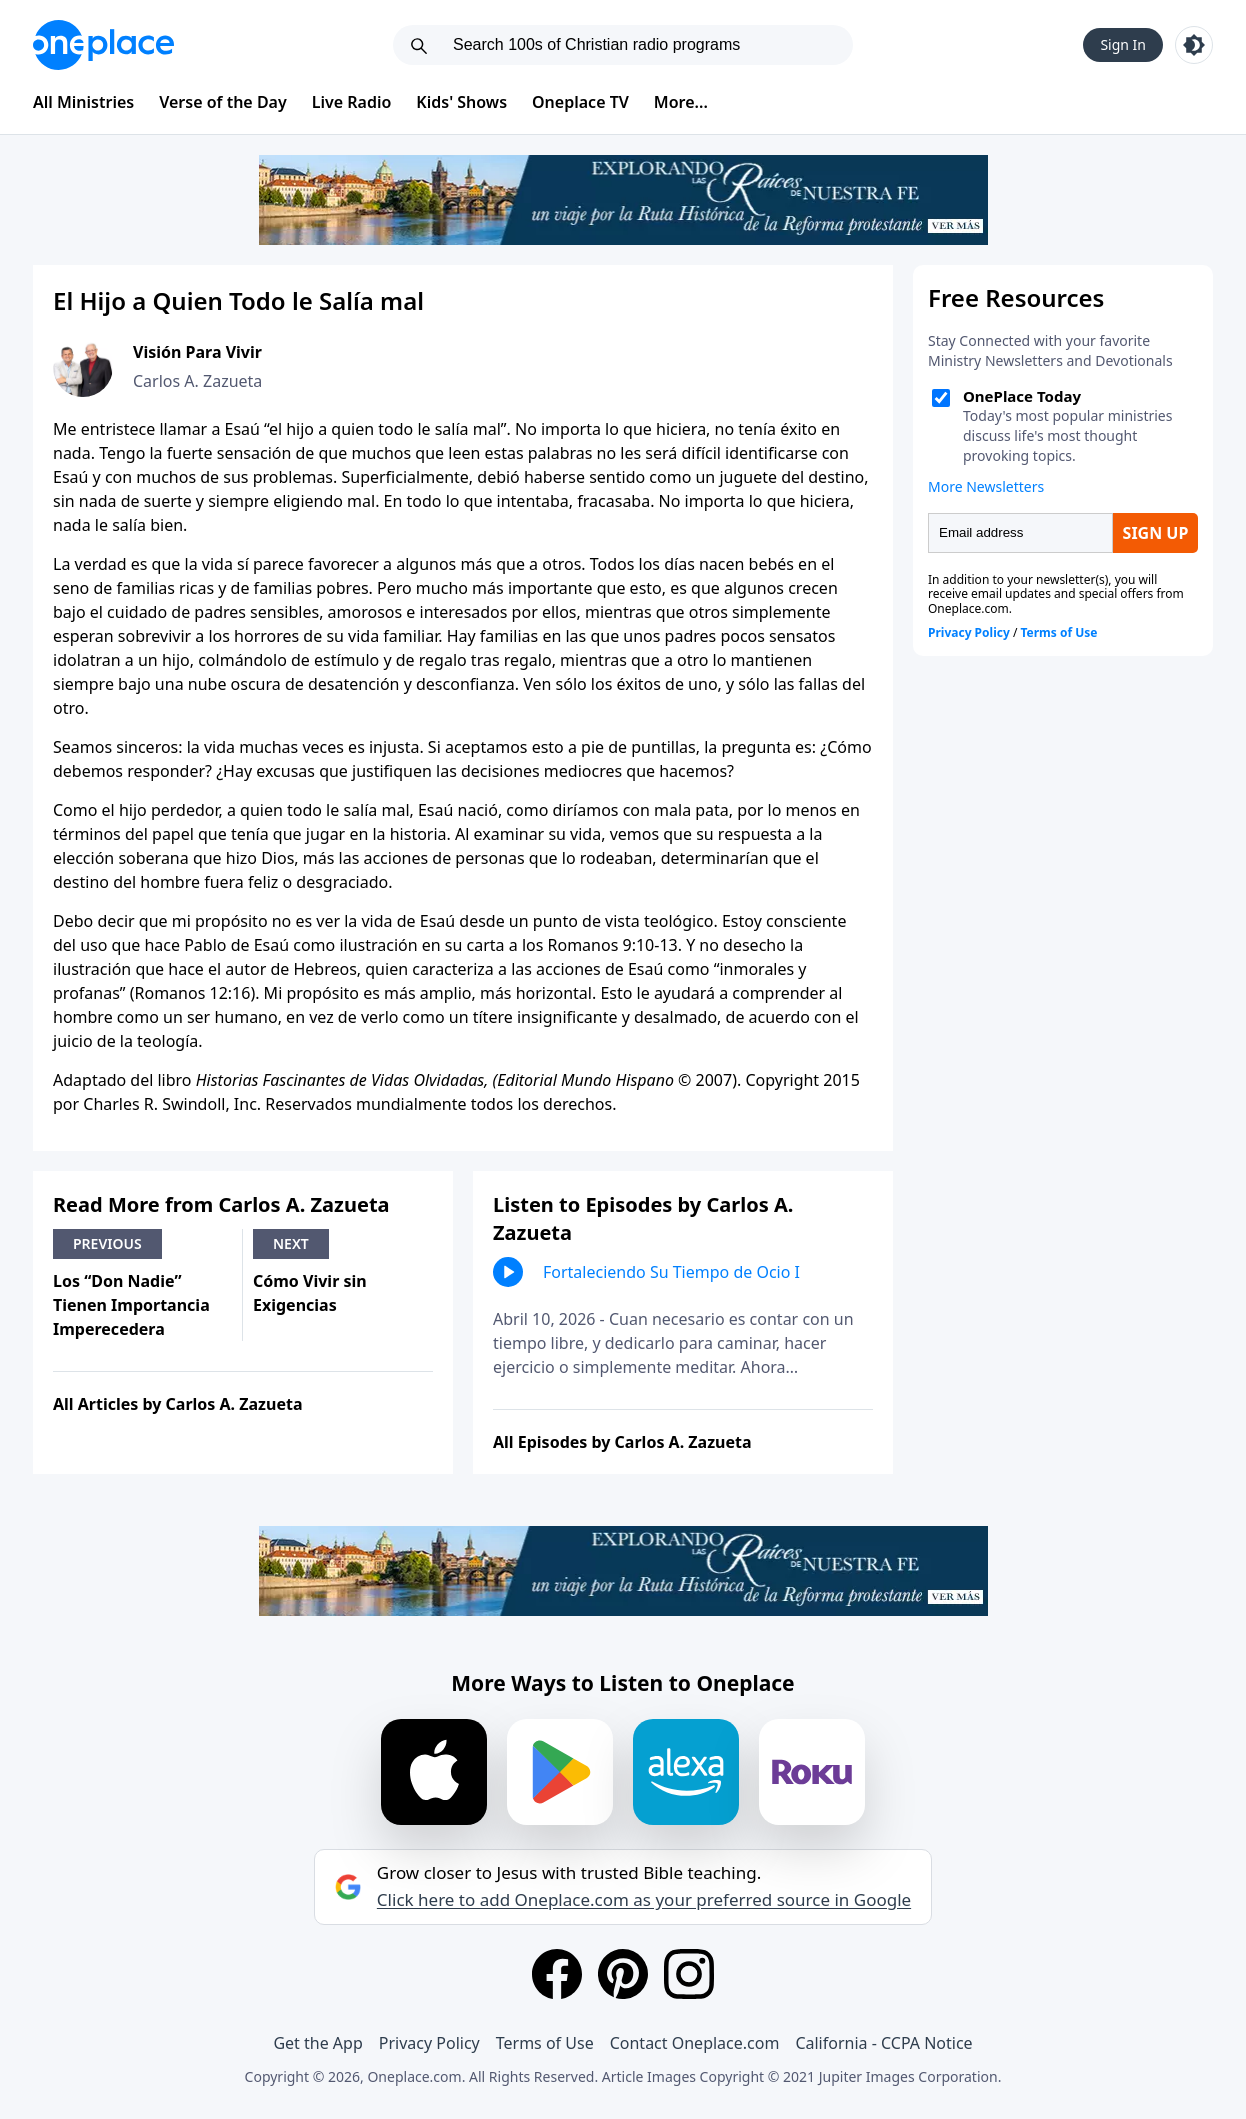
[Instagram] (689, 1974)
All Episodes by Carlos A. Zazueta (622, 1442)
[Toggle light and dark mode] (1194, 45)
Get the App (317, 2043)
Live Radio (352, 102)
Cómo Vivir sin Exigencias (310, 1293)
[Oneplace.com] (103, 45)
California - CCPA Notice (883, 2043)
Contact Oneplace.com (695, 2043)
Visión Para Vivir (197, 352)
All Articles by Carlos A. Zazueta (178, 1404)
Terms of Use (545, 2043)
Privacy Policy (429, 2043)
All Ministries (83, 102)
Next (291, 1243)
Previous (107, 1243)
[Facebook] (557, 1974)
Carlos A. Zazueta (197, 381)
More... (681, 102)
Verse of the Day (223, 102)
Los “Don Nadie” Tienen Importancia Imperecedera (131, 1305)
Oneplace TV (580, 102)
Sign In (1123, 44)
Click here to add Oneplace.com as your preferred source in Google (644, 1900)
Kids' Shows (461, 102)
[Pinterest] (623, 1974)
